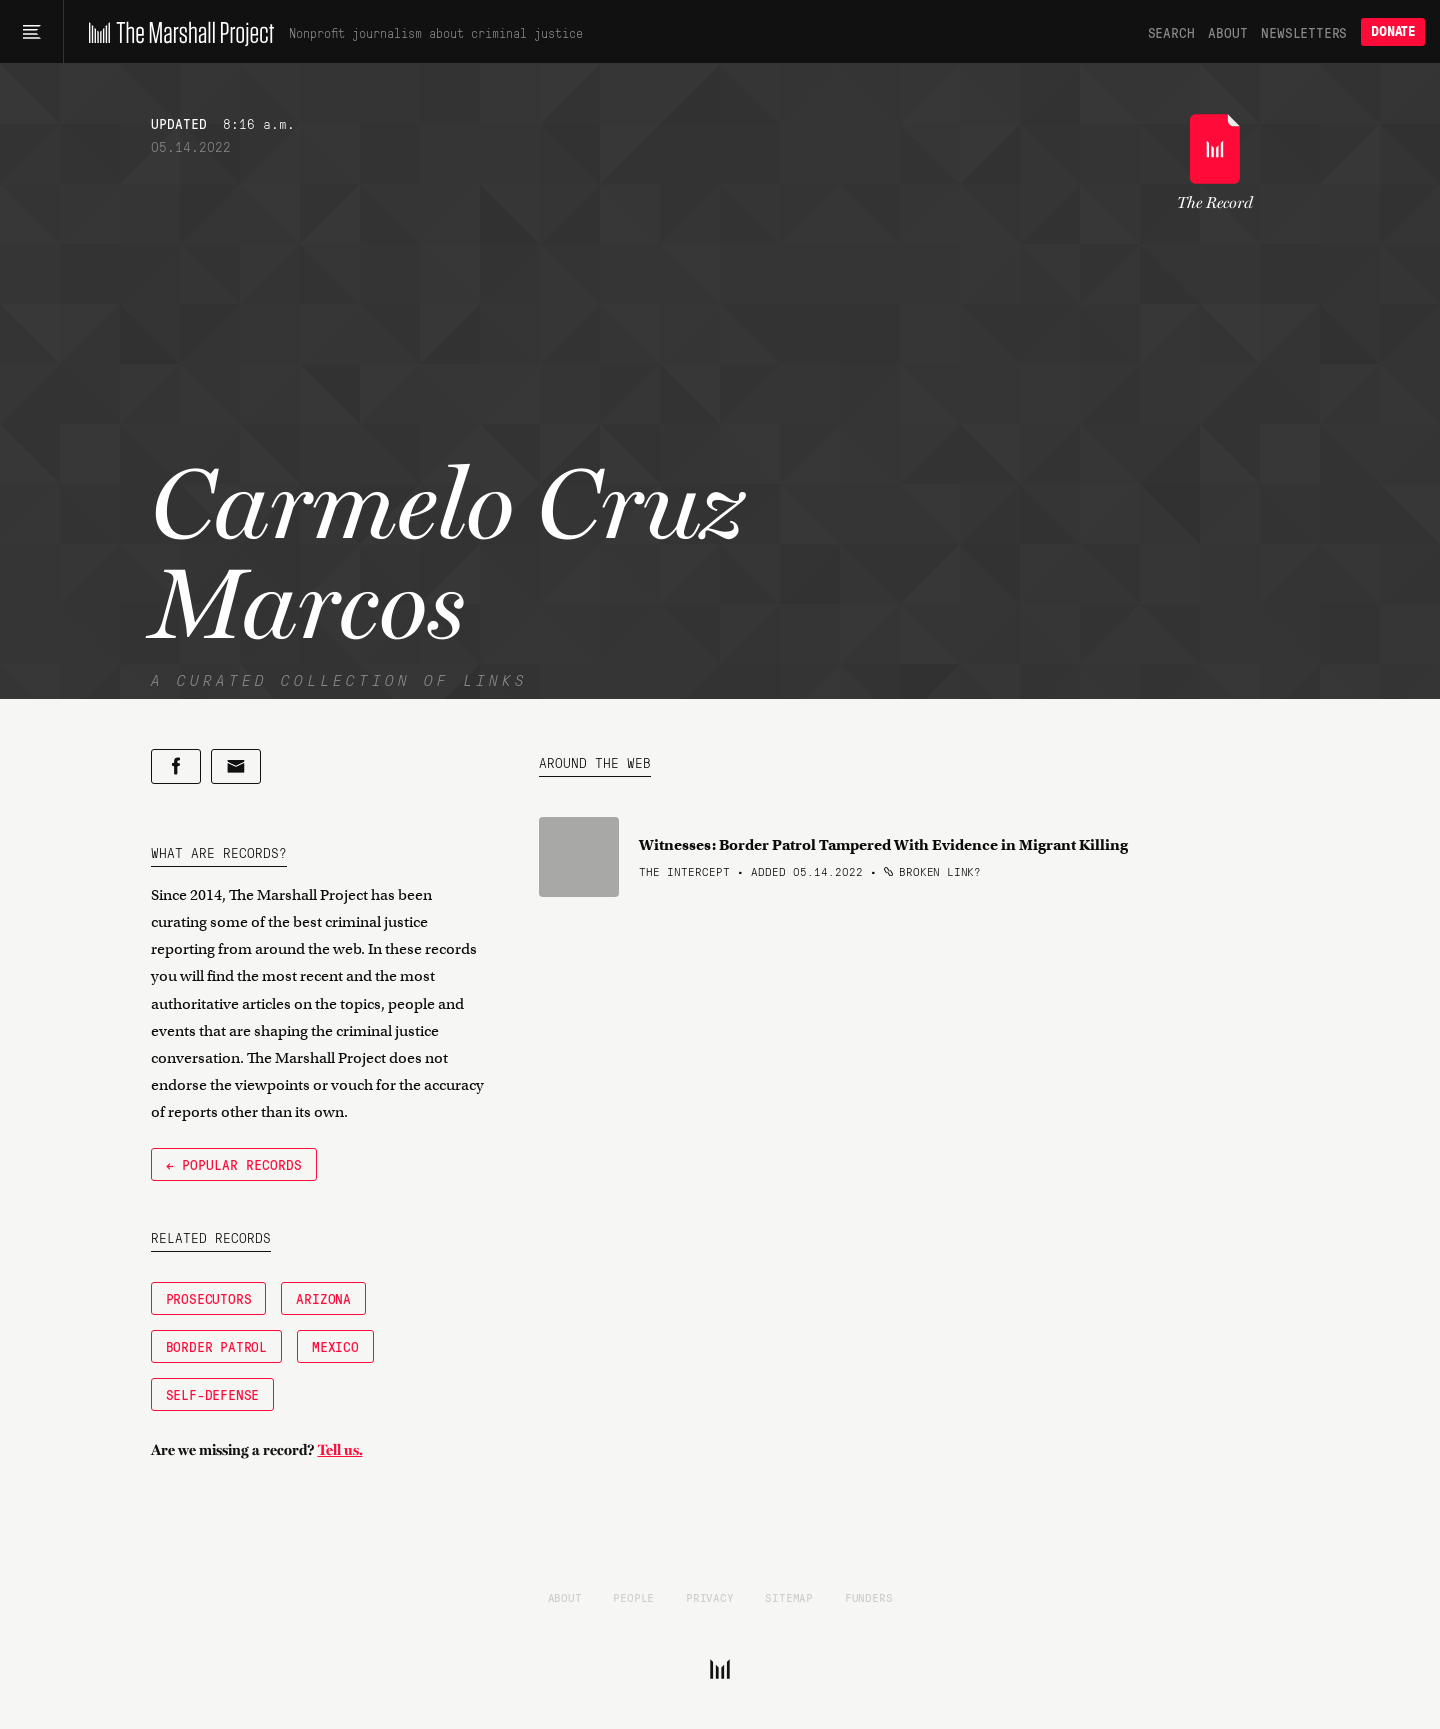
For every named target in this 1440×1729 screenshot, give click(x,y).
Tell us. (340, 1450)
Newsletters (1304, 32)
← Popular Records (234, 1164)
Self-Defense (213, 1394)
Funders (869, 1597)
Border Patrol (216, 1346)
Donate (1393, 31)
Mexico (335, 1346)
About (1227, 32)
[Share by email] (236, 766)
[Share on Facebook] (176, 766)
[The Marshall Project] (176, 32)
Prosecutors (209, 1298)
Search (1171, 32)
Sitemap (789, 1597)
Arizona (323, 1298)
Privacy (710, 1597)
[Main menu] (31, 32)
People (633, 1597)
